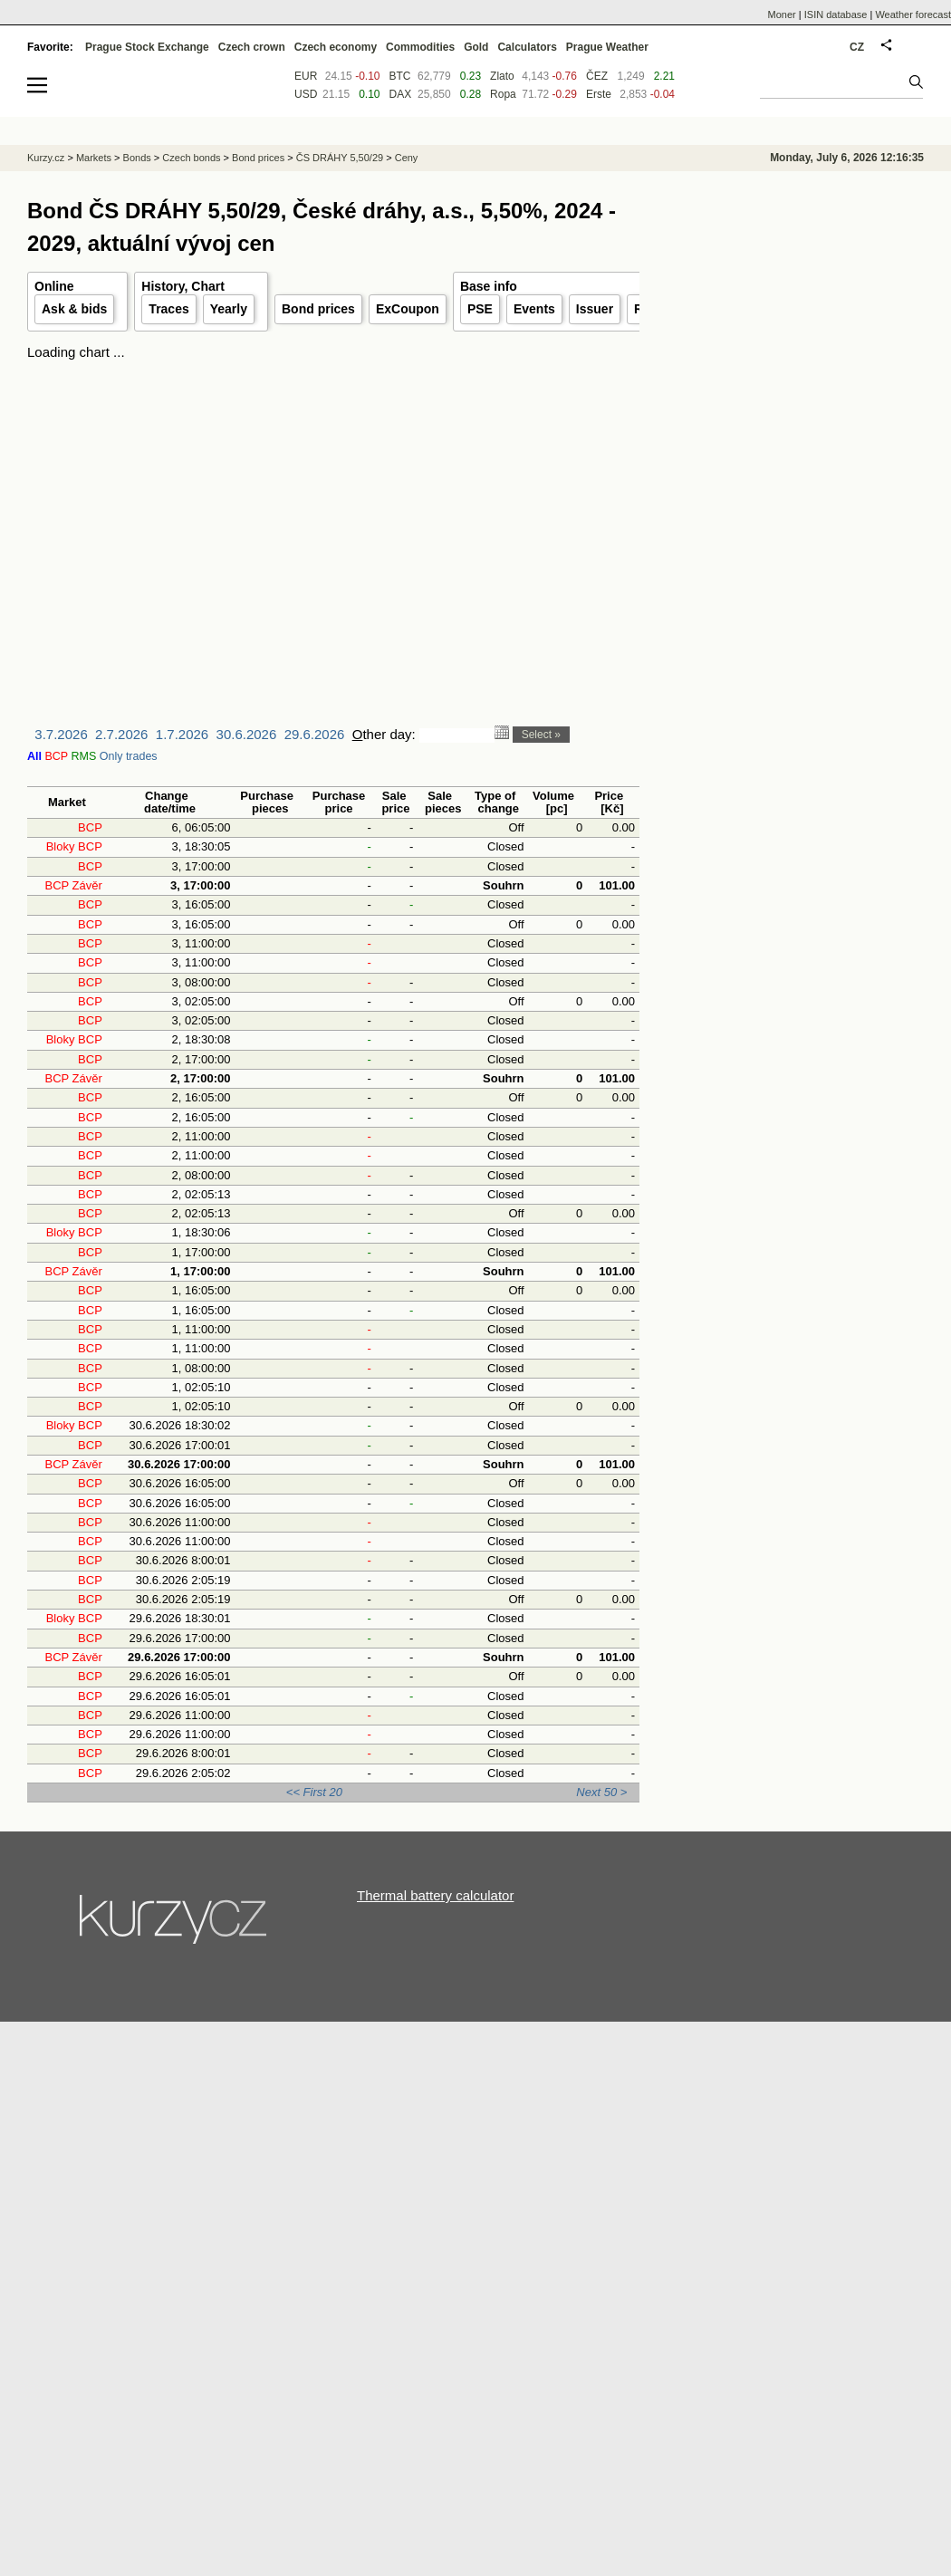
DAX (400, 94)
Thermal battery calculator (435, 1895)
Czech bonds (191, 157)
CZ (857, 47)
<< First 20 (314, 1792)
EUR (305, 76)
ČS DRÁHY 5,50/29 (339, 157)
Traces (168, 309)
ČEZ (597, 76)
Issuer (594, 309)
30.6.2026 (246, 734)
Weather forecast (913, 14)
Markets (93, 157)
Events (534, 309)
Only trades (129, 756)
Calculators (526, 47)
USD (305, 94)
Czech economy (335, 47)
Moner (782, 14)
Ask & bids (74, 309)
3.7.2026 (60, 734)
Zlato (502, 76)
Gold (476, 47)
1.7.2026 (182, 734)
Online (54, 286)
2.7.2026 (121, 734)
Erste (598, 94)
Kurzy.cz (45, 157)
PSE (480, 309)
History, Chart (183, 286)
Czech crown (251, 47)
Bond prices (318, 309)
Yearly (228, 309)
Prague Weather (607, 47)
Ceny (406, 157)
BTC (400, 76)
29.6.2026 (314, 734)
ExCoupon (407, 309)
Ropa (503, 94)
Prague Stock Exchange (147, 47)
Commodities (420, 47)
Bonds (137, 157)
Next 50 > (601, 1792)
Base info (488, 286)
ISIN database (836, 14)
